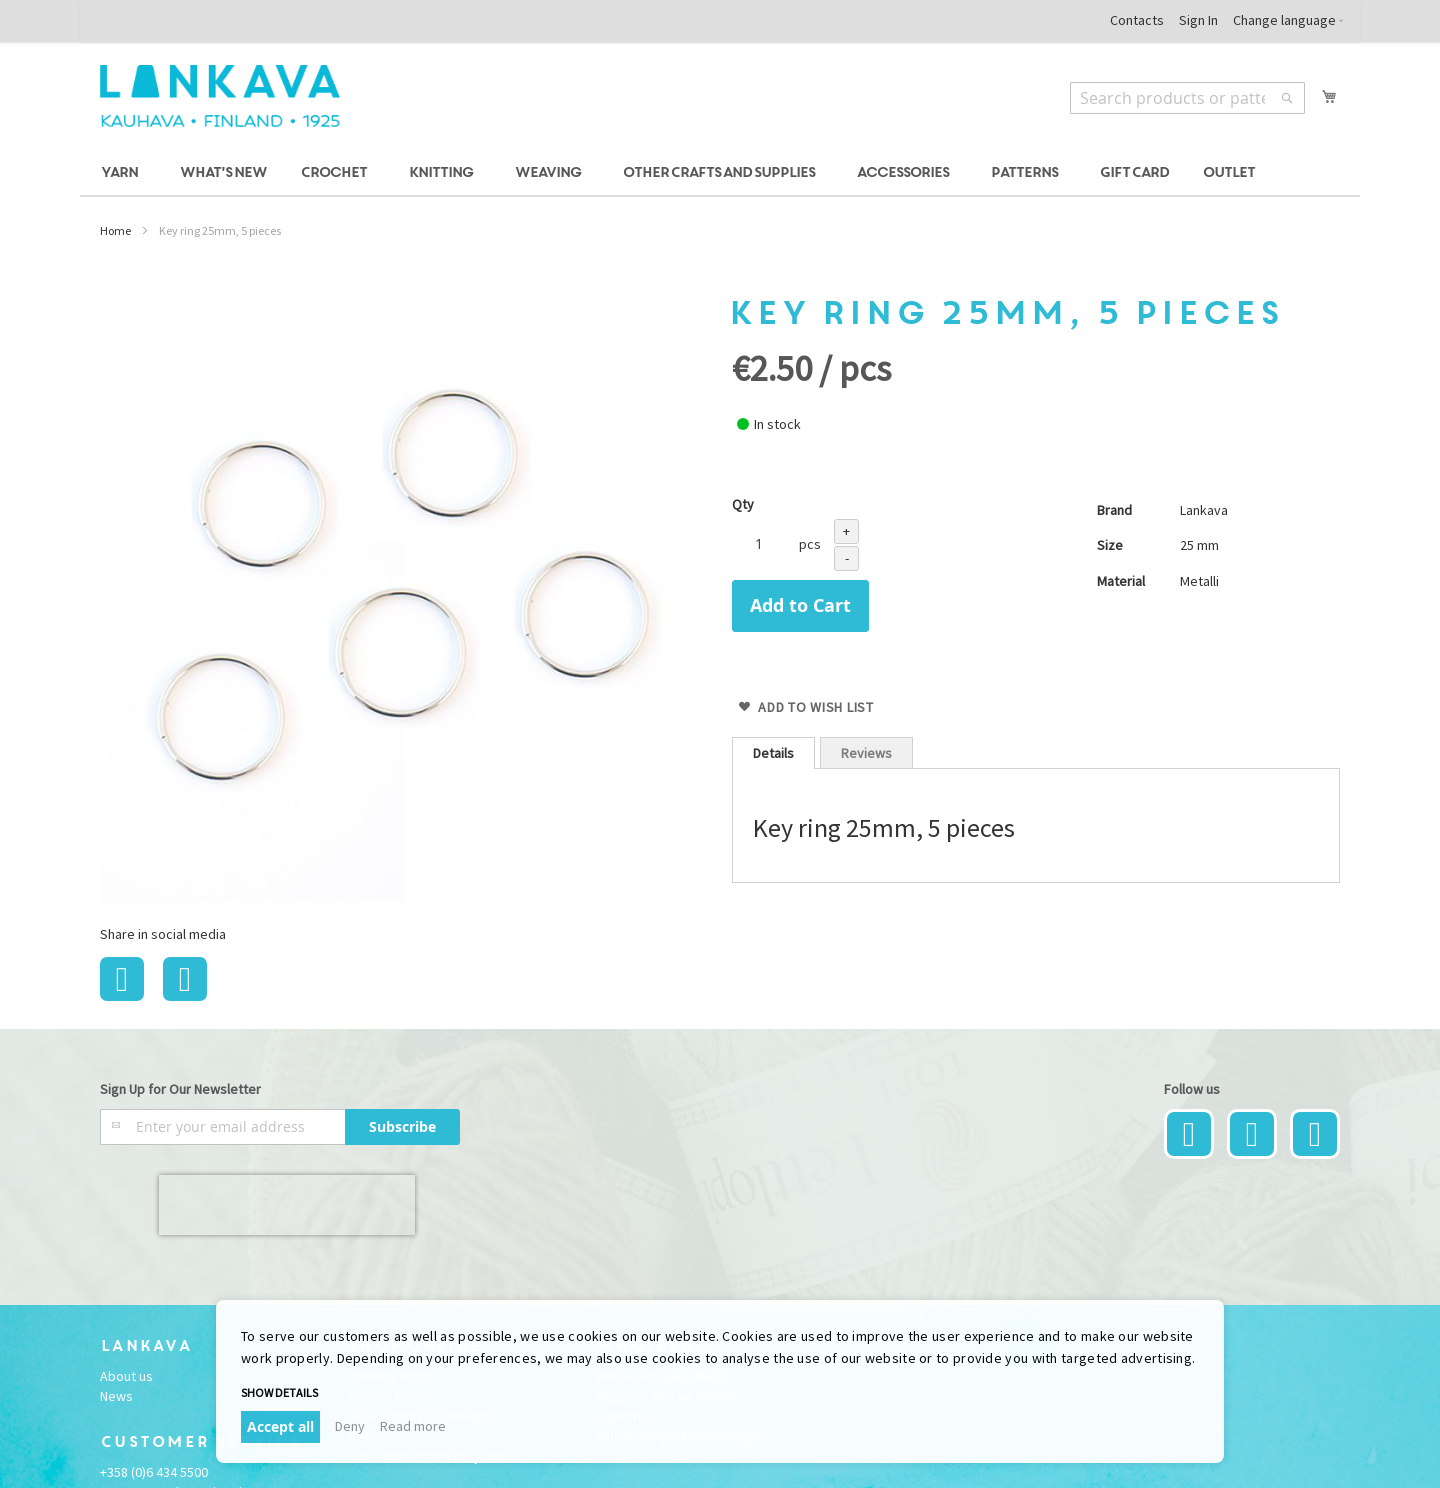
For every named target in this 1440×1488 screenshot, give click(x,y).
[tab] (773, 753)
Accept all (280, 1426)
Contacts (1137, 20)
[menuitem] (122, 173)
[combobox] (1187, 98)
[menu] (720, 173)
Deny (350, 1426)
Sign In (1198, 20)
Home (115, 230)
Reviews (866, 753)
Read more (413, 1426)
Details (773, 753)
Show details (279, 1392)
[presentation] (287, 1205)
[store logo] (220, 96)
